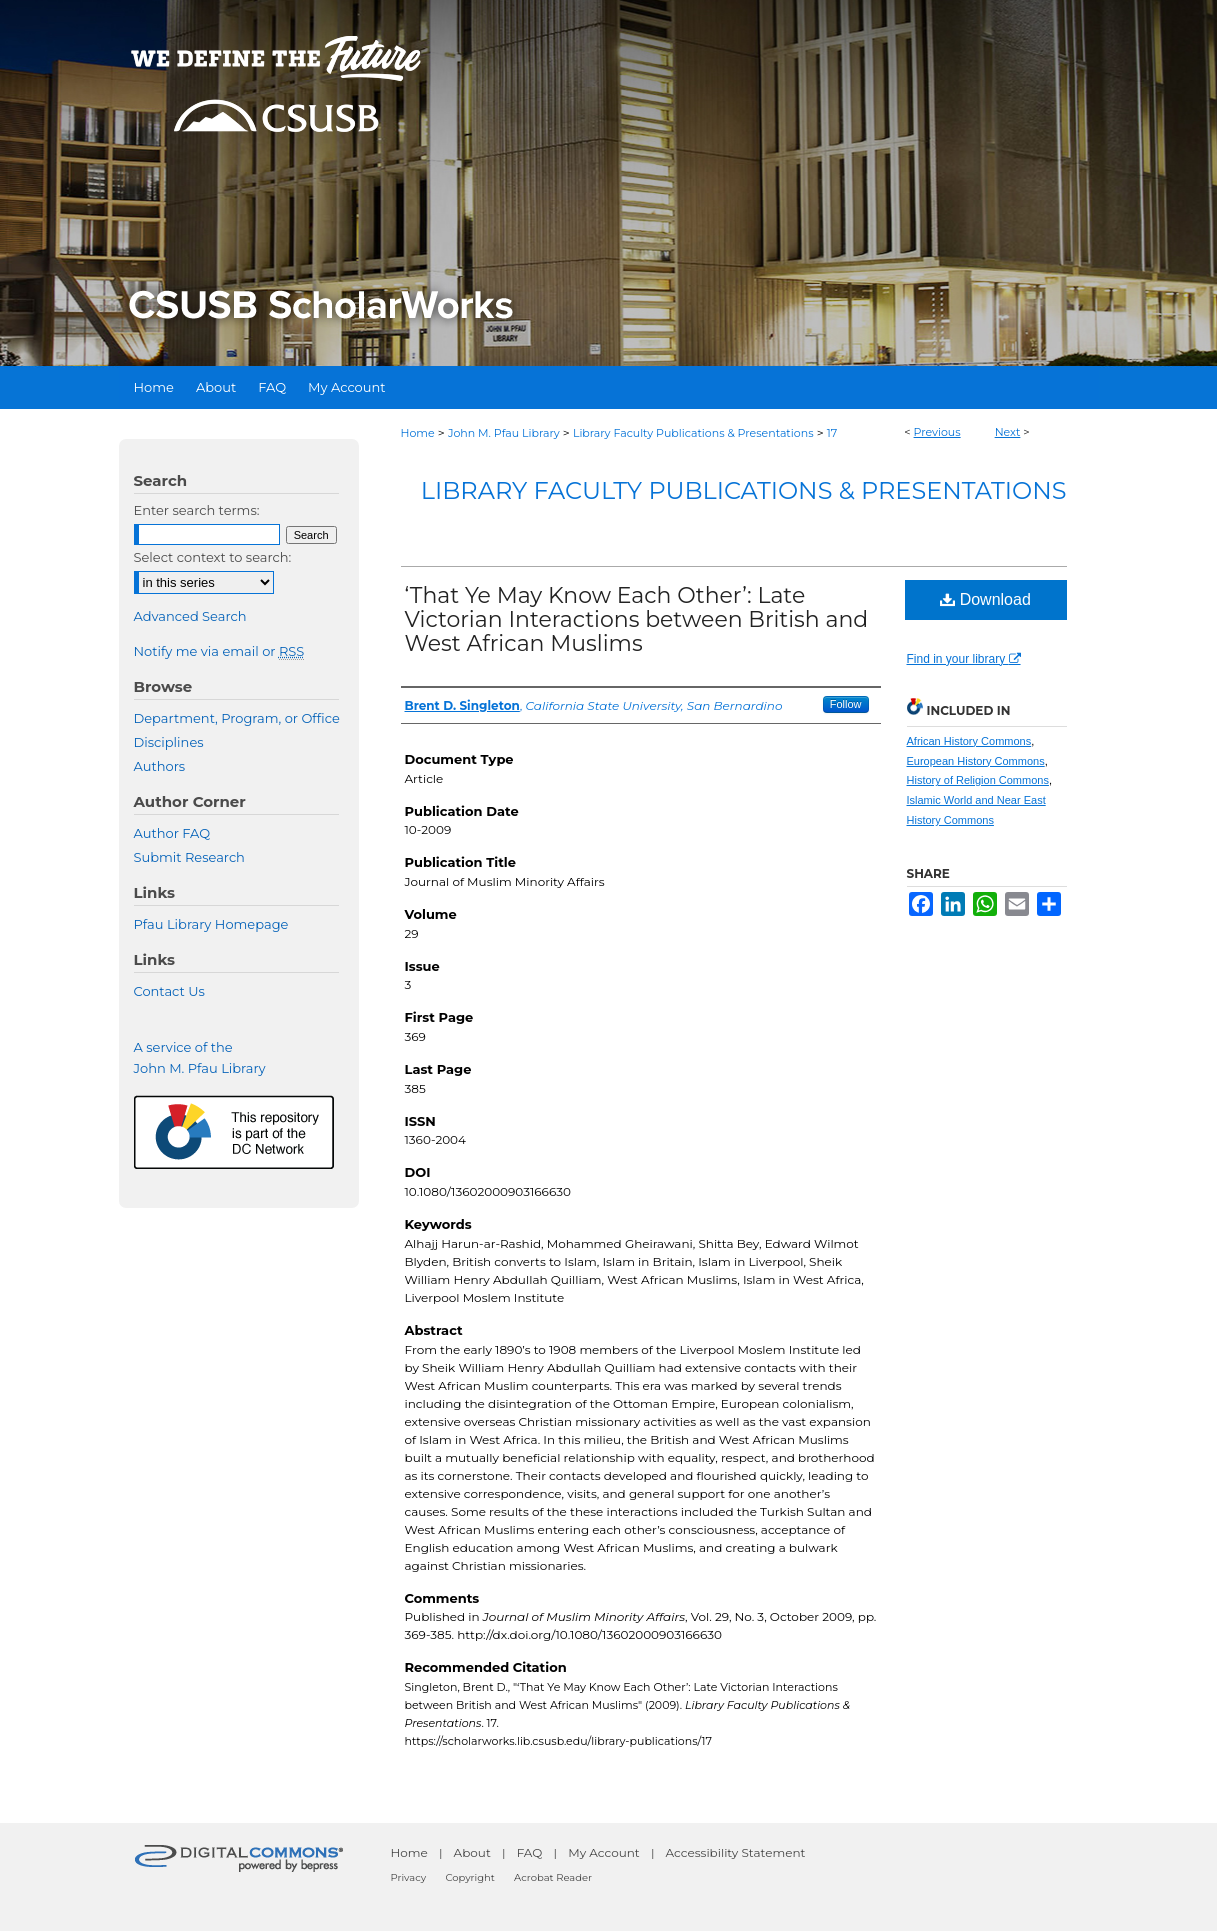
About (472, 1852)
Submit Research (189, 857)
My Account (604, 1852)
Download (985, 599)
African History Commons (969, 741)
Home (418, 433)
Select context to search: (213, 557)
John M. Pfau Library (504, 433)
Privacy (409, 1877)
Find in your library (964, 659)
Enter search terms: (197, 510)
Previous (937, 432)
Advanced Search (190, 616)
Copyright (469, 1877)
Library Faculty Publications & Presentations (693, 433)
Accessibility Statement (736, 1852)
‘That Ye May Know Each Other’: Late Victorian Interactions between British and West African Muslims (637, 619)
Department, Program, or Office (237, 718)
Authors (160, 766)
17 (832, 433)
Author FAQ (172, 833)
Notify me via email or (219, 651)
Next (1008, 432)
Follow (846, 704)
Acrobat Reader (553, 1877)
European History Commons (976, 761)
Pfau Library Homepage (211, 924)
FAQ (530, 1852)
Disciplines (169, 742)
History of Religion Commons (978, 780)
